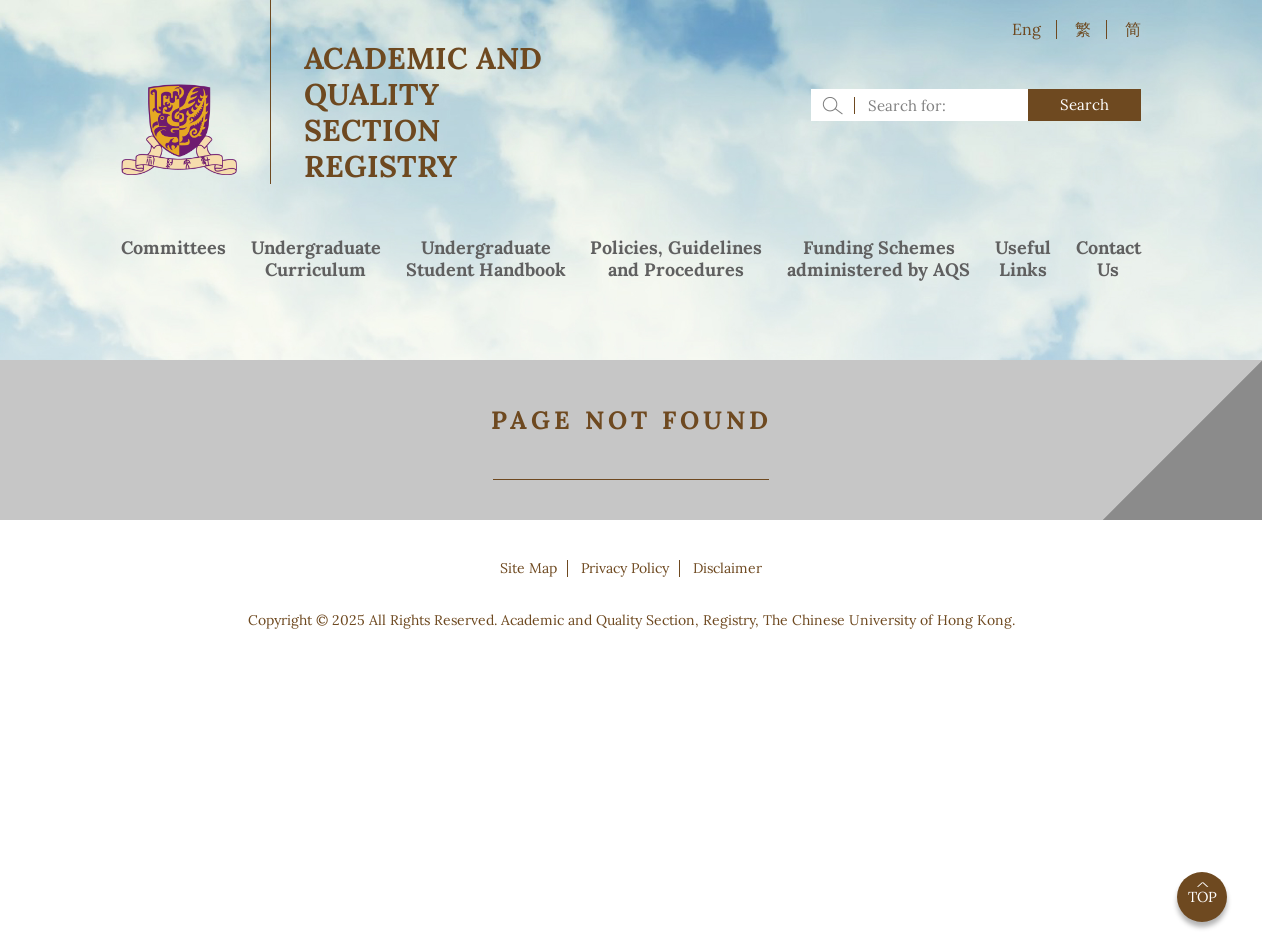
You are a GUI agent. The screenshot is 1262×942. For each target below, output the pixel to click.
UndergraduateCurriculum (316, 259)
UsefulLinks (1023, 259)
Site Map (528, 568)
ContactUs (1108, 259)
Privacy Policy (625, 568)
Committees (173, 248)
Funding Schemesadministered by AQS (878, 259)
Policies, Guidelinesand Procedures (676, 259)
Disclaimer (727, 568)
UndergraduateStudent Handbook (486, 259)
